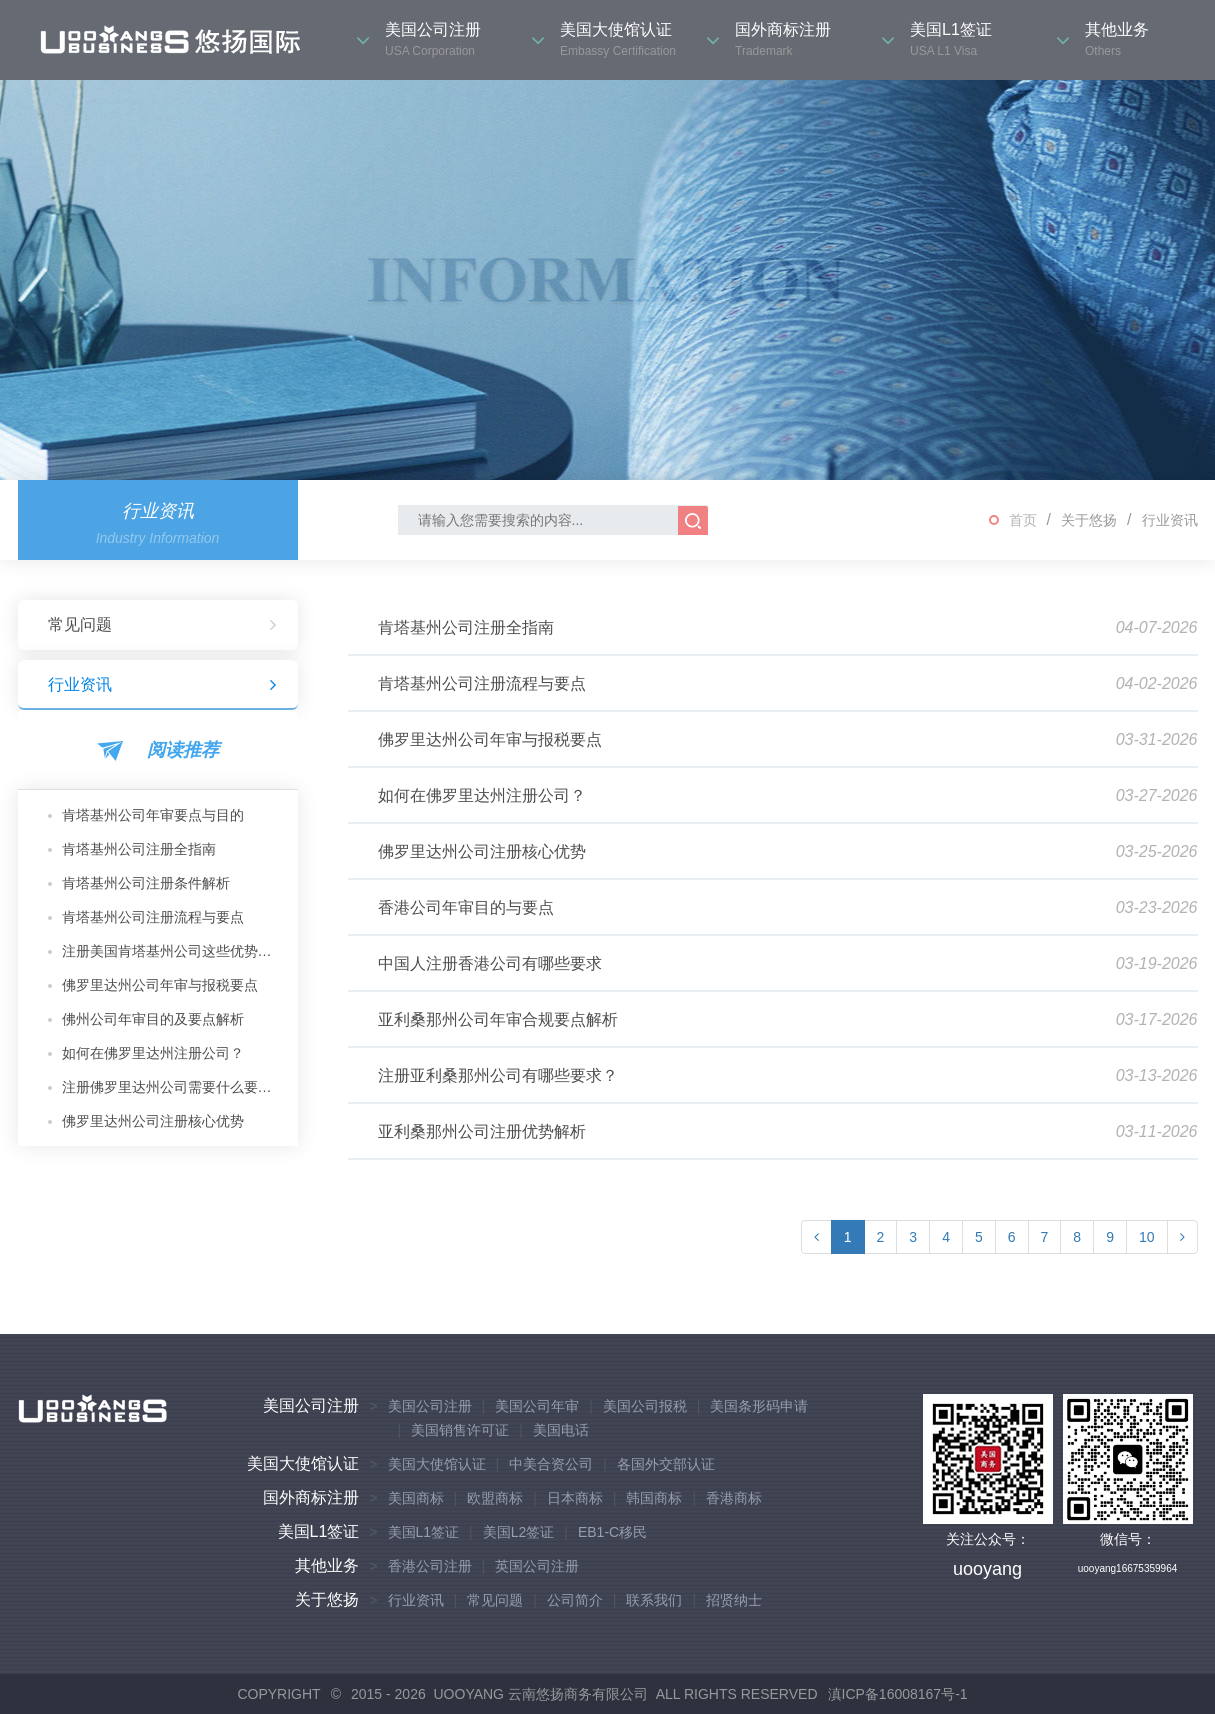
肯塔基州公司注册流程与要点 (153, 917)
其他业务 (327, 1565)
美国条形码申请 (759, 1406)
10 (1147, 1237)
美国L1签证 (319, 1531)
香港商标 (734, 1498)
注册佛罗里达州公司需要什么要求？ (172, 1087)
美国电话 (561, 1430)
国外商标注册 (311, 1497)
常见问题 (163, 625)
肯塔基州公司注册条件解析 (146, 883)
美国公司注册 (311, 1405)
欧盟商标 (495, 1498)
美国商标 (416, 1498)
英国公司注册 (537, 1566)
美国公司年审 (537, 1406)
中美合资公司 (551, 1464)
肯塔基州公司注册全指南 (139, 849)
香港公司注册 (430, 1566)
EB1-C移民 (612, 1532)
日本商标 (575, 1498)
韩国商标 (654, 1498)
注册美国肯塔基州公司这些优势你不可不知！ (172, 951)
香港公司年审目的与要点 (466, 907)
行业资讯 (1170, 520)
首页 (1023, 520)
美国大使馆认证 (303, 1463)
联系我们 (654, 1600)
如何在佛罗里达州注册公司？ (153, 1053)
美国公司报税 (645, 1406)
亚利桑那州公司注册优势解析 (482, 1131)
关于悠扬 (1089, 520)
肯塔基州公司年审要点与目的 (153, 815)
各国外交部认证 (666, 1464)
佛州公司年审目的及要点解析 (153, 1019)
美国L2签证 (519, 1532)
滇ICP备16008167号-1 (898, 1694)
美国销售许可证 (460, 1430)
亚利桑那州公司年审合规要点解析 (498, 1019)
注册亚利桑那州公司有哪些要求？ (498, 1075)
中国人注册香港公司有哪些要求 (490, 963)
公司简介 (575, 1600)
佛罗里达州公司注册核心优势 (153, 1121)
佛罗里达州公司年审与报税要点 (160, 985)
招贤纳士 (734, 1600)
